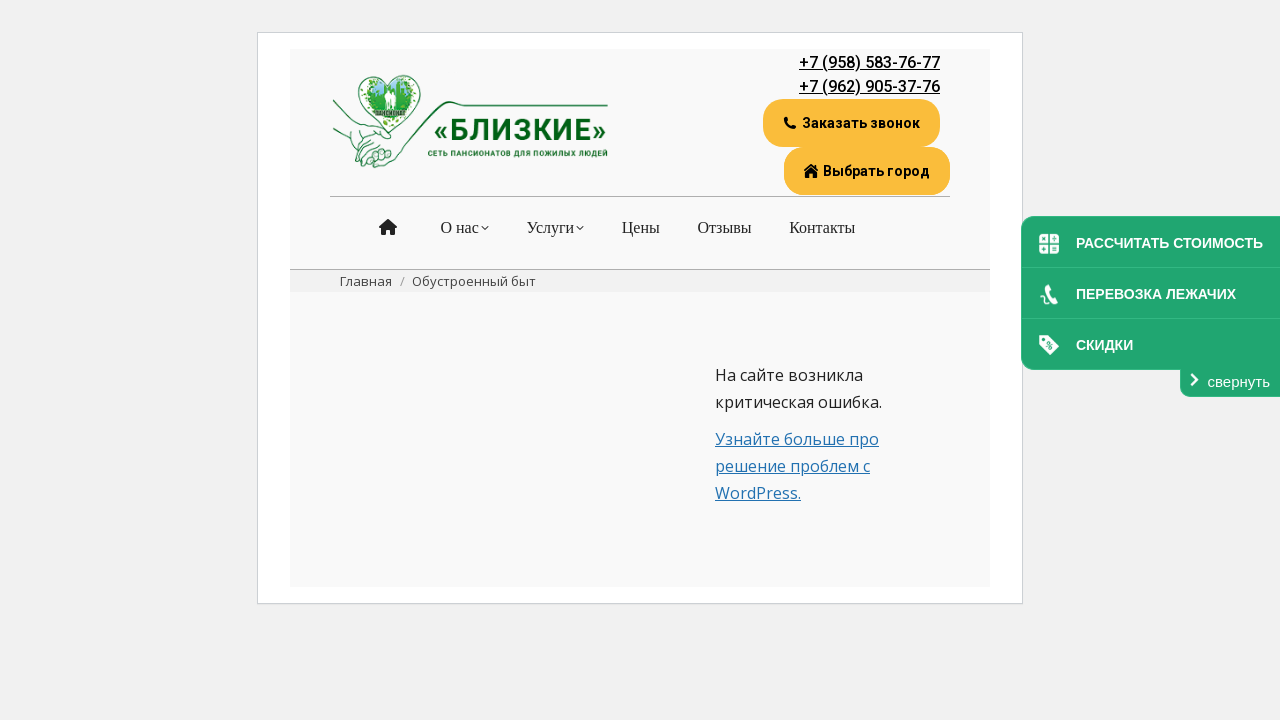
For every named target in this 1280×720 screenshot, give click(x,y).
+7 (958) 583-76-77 (869, 62)
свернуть (1239, 381)
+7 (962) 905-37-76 (869, 86)
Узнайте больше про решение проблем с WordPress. (797, 466)
